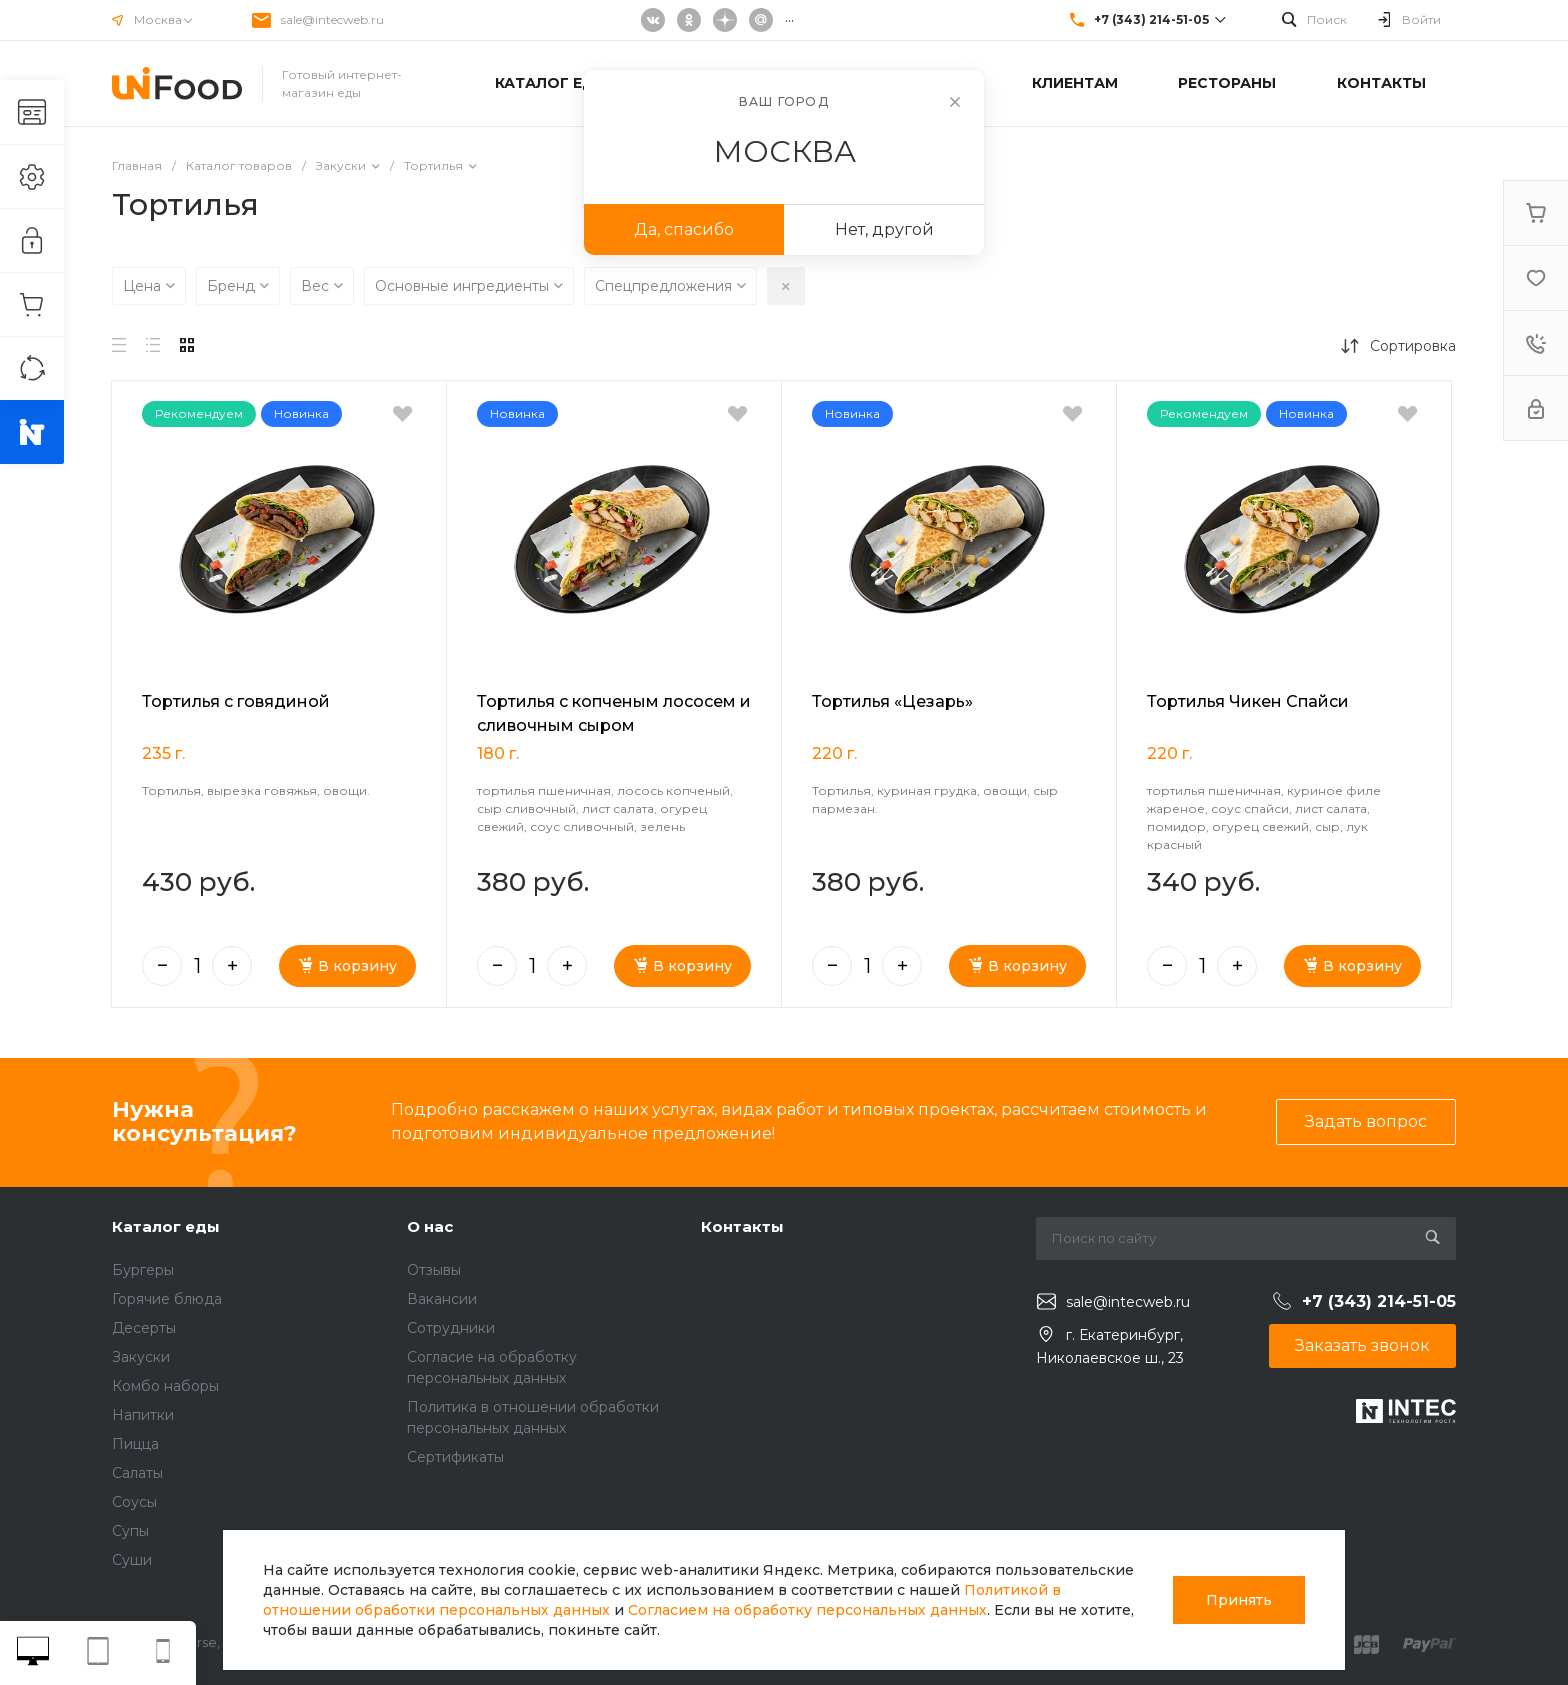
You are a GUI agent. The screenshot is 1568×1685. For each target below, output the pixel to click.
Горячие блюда (167, 1299)
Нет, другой (884, 229)
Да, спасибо (684, 229)
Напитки (143, 1415)
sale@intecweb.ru (332, 19)
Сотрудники (451, 1328)
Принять (1239, 1600)
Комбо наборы (165, 1386)
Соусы (134, 1502)
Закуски (141, 1357)
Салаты (137, 1473)
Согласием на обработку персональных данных (807, 1610)
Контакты (742, 1226)
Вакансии (442, 1299)
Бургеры (143, 1270)
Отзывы (434, 1270)
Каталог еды (166, 1226)
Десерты (144, 1328)
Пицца (135, 1444)
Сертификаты (455, 1457)
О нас (430, 1226)
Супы (130, 1531)
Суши (132, 1560)
